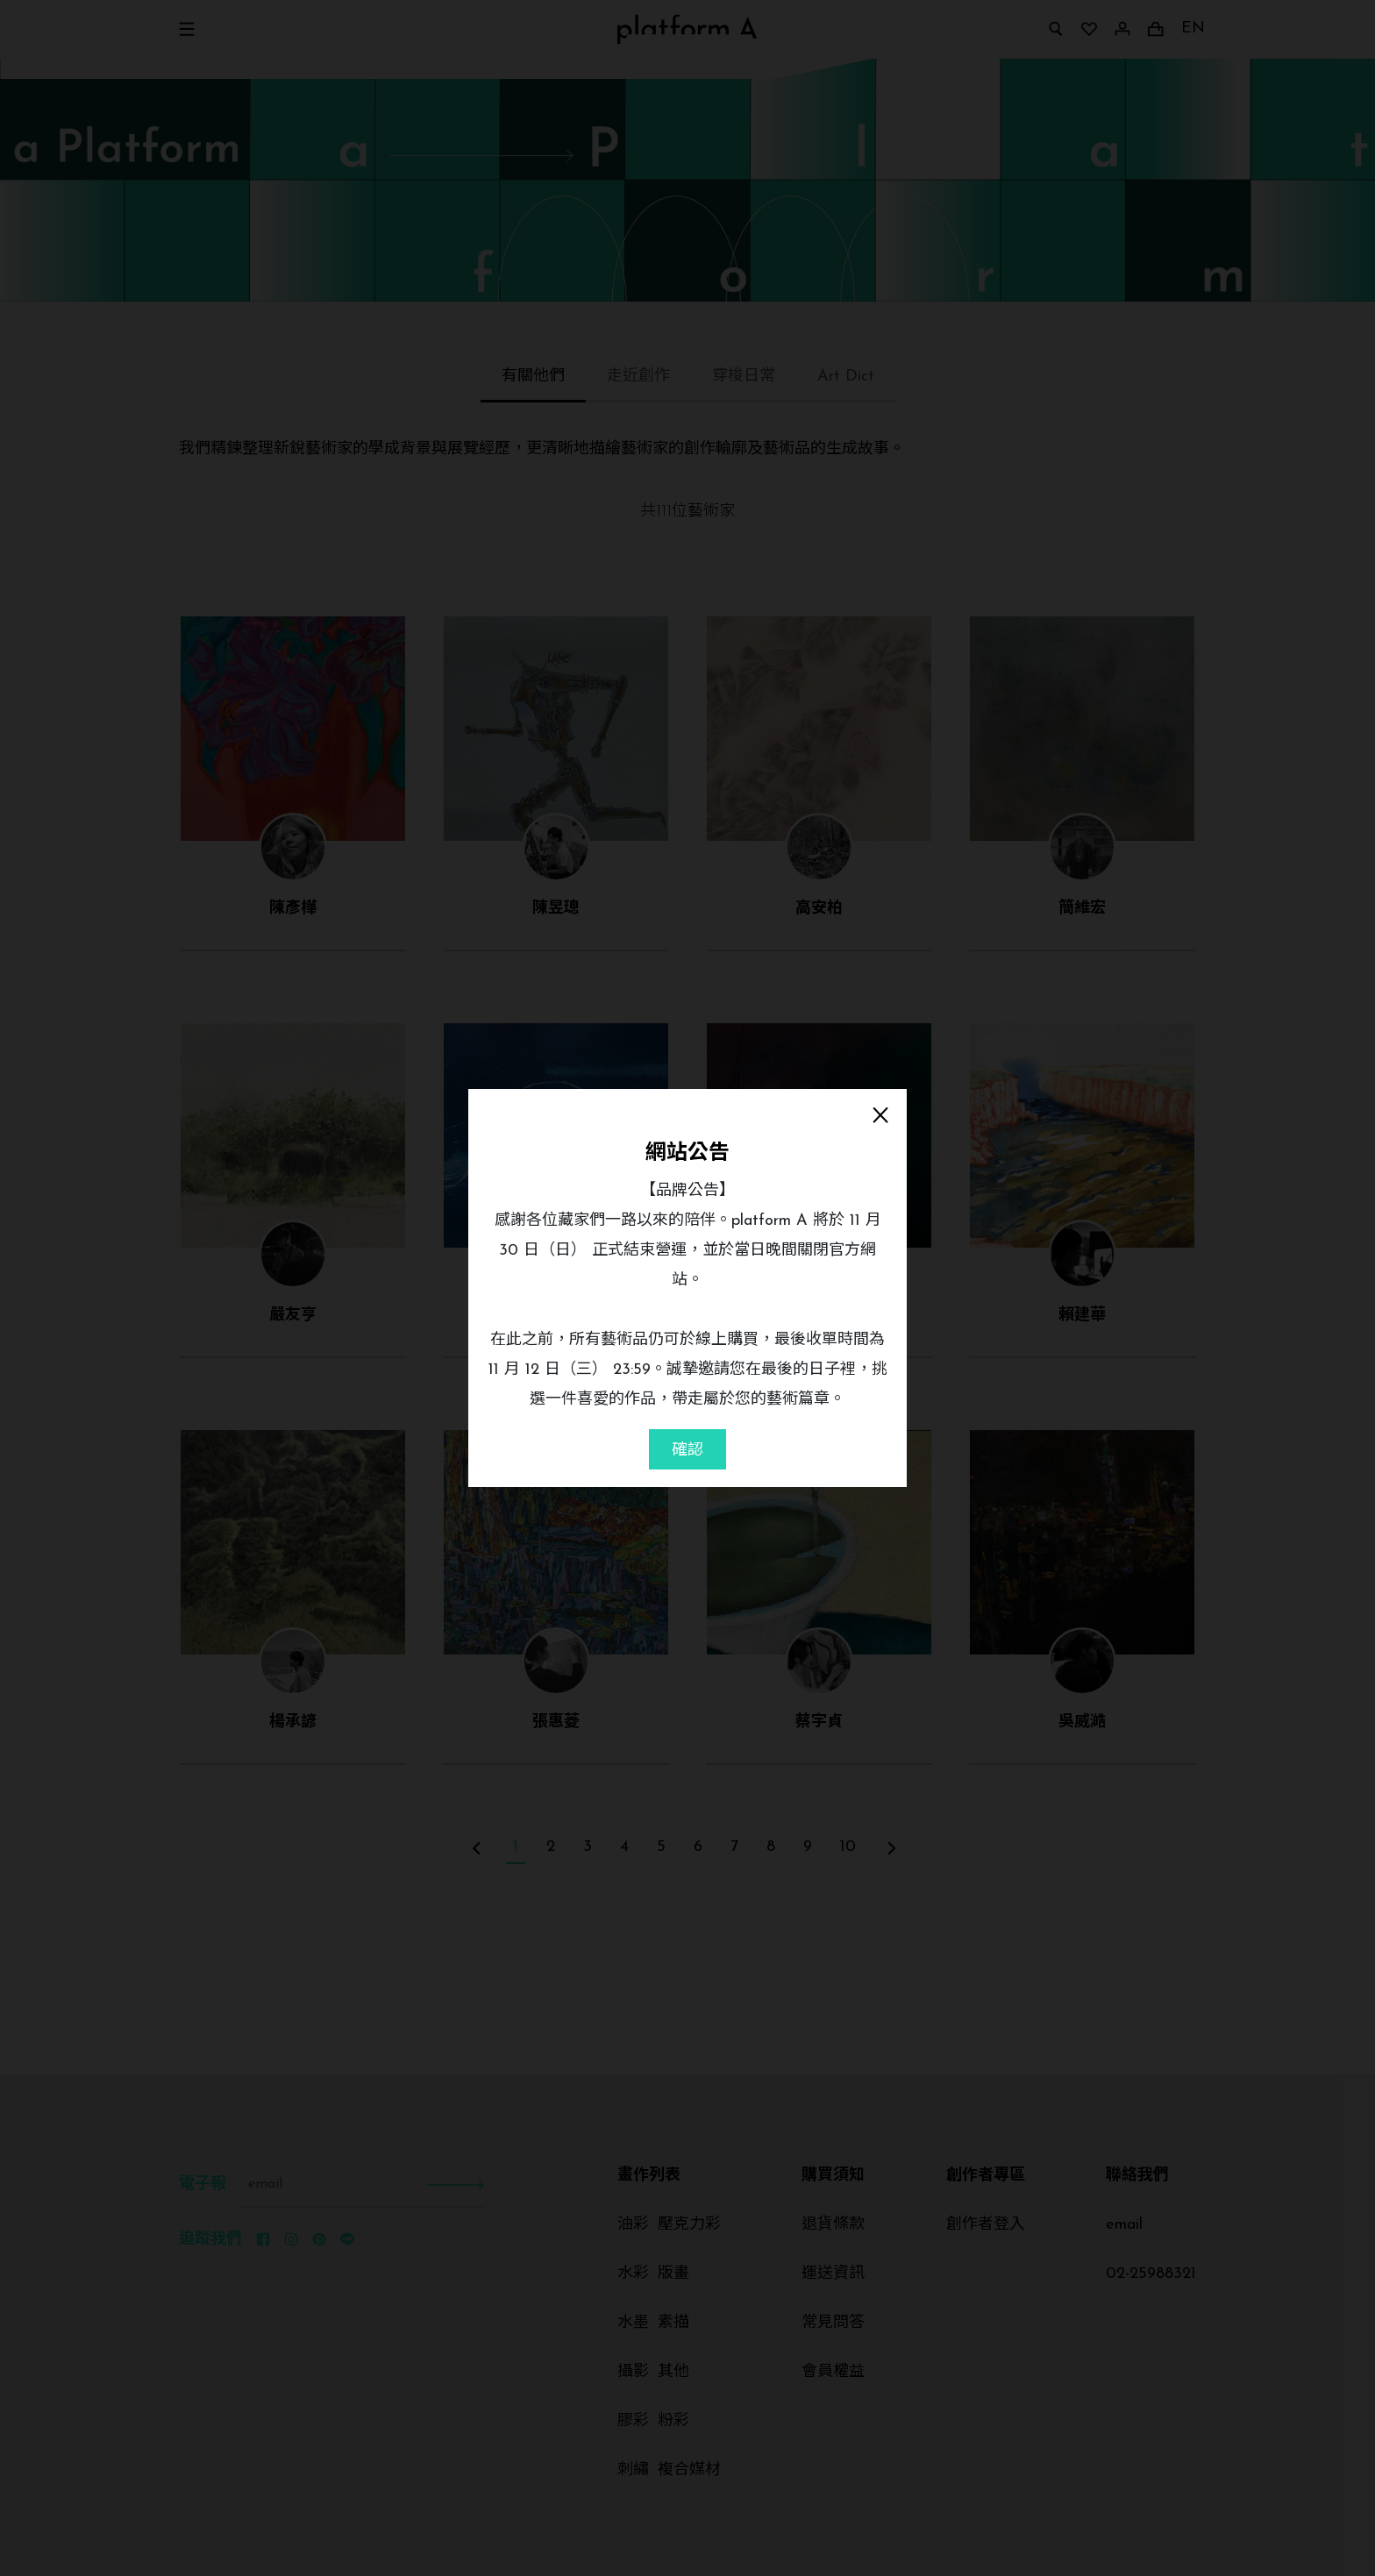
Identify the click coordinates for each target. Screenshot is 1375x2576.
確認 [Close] (687, 1450)
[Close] (880, 1115)
